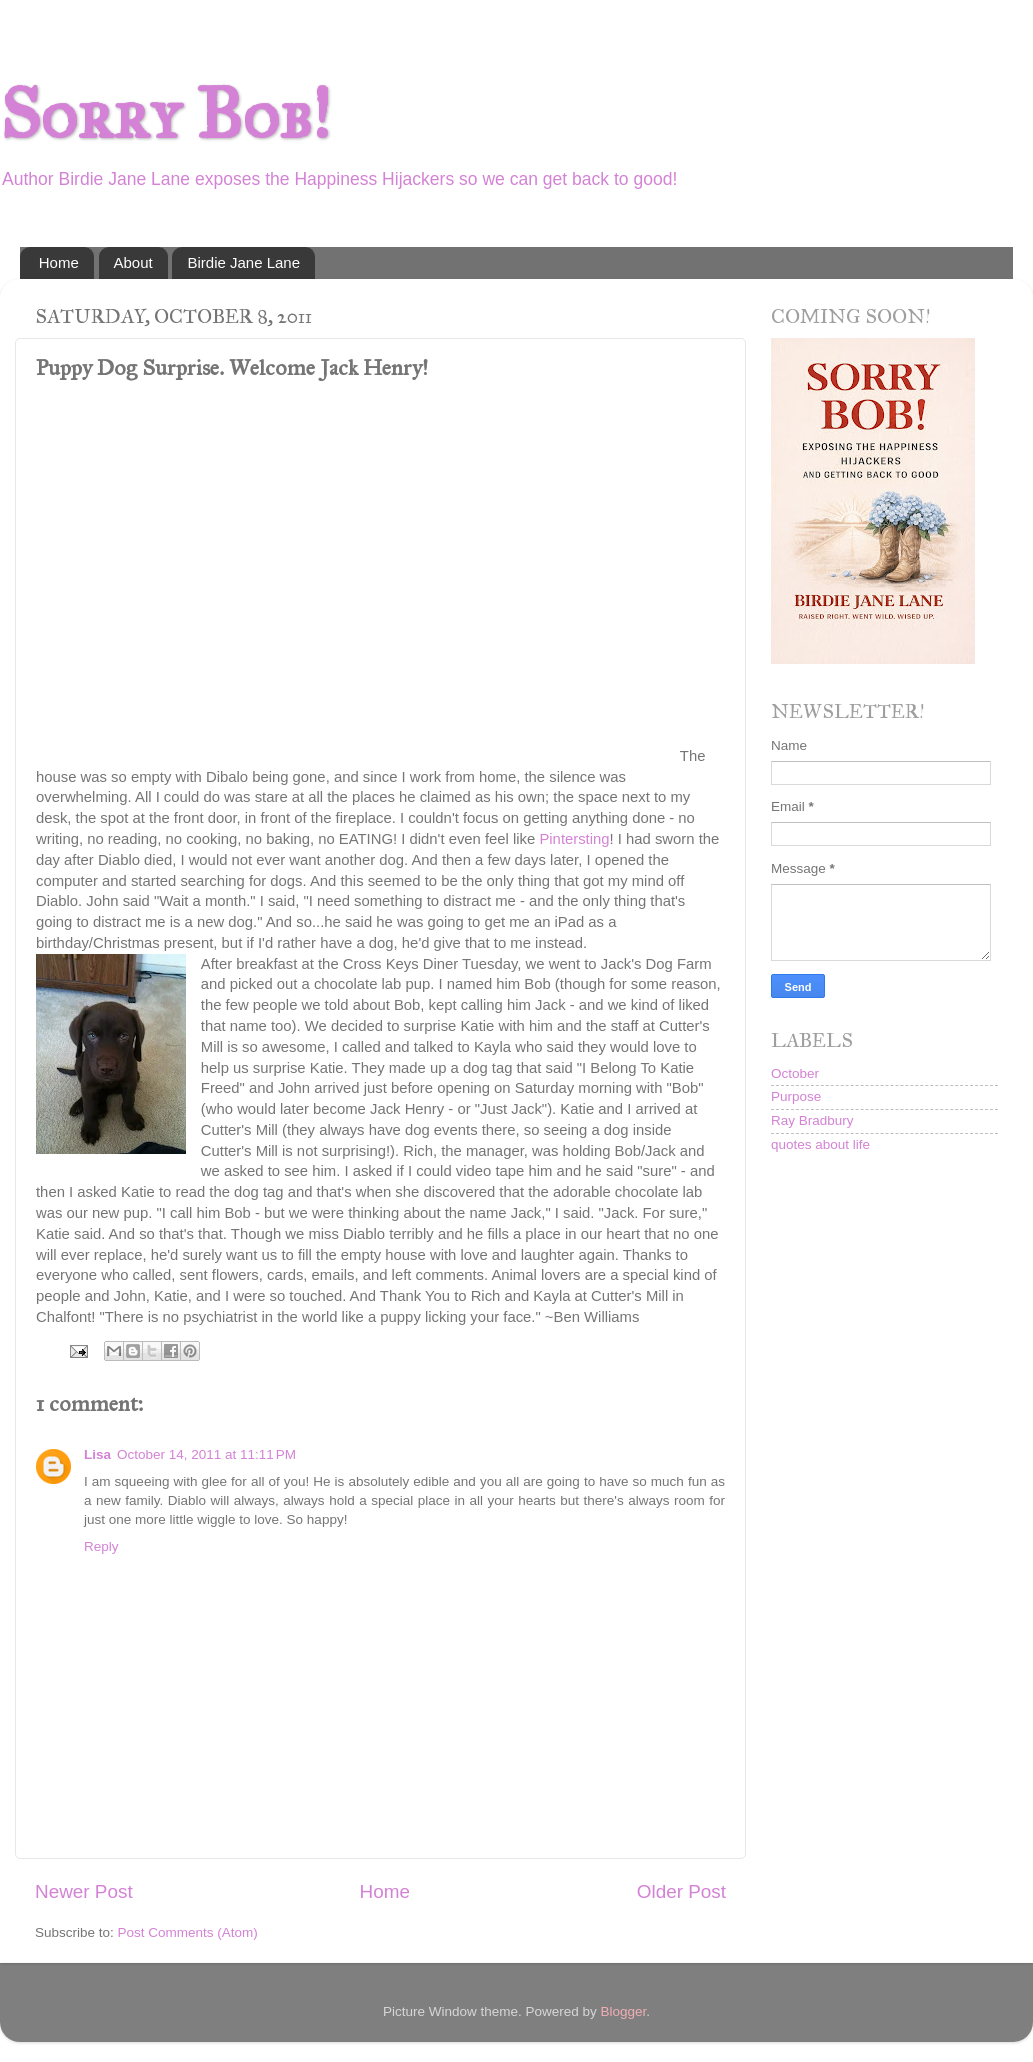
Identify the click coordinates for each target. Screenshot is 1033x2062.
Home (59, 262)
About (133, 262)
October (795, 1073)
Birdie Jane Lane (243, 262)
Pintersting (574, 839)
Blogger (624, 2011)
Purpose (796, 1096)
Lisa (97, 1454)
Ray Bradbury (812, 1120)
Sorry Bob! (165, 114)
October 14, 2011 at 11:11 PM (206, 1454)
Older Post (681, 1891)
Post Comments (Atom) (188, 1932)
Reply (101, 1546)
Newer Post (84, 1891)
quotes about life (820, 1144)
